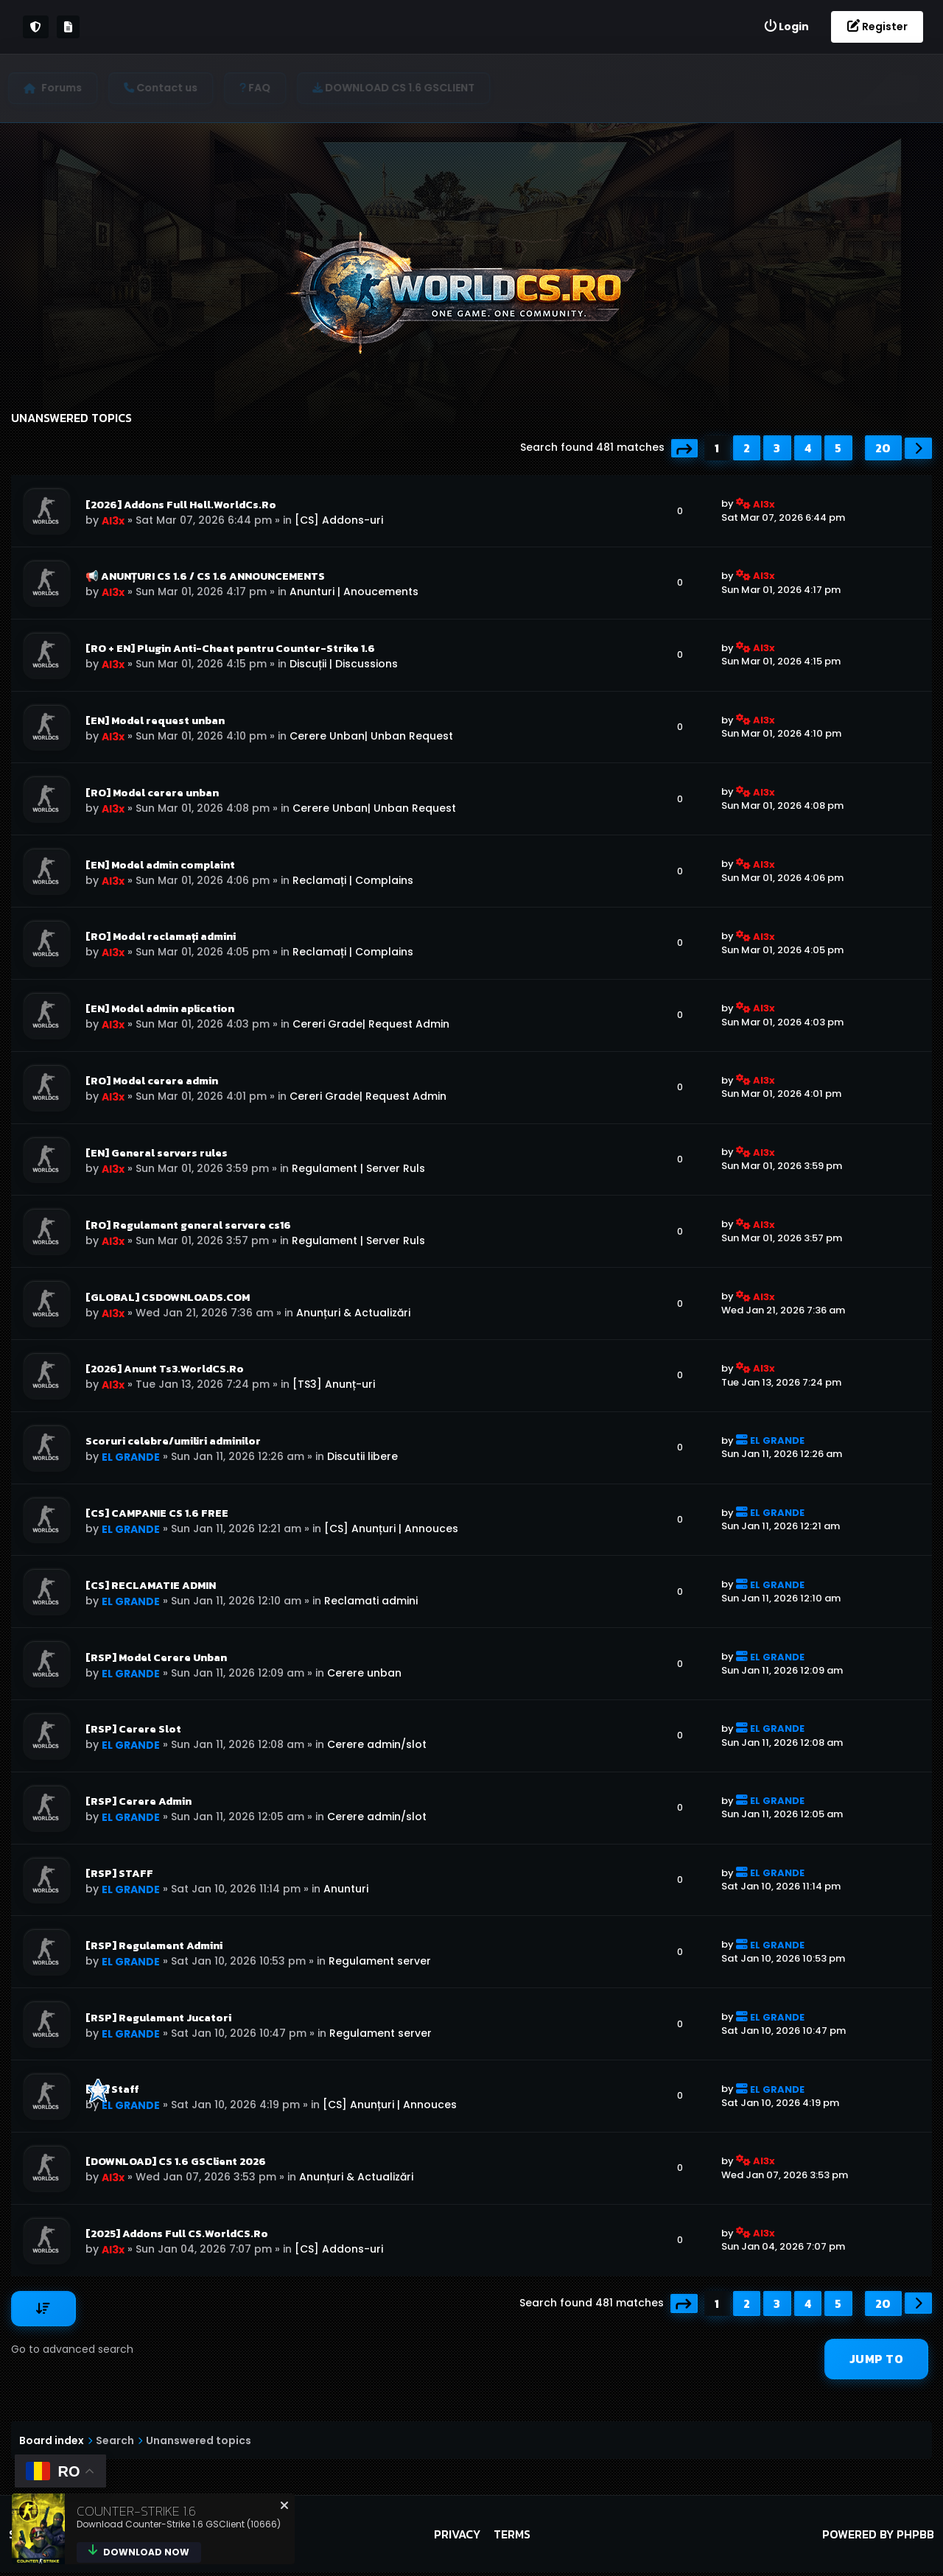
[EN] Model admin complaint (160, 865)
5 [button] (838, 448)
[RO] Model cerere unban (152, 793)
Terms (512, 2538)
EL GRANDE (131, 1459)
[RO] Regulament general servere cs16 (188, 1226)
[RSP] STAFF (119, 1876)
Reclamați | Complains (352, 881)
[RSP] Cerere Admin (138, 1804)
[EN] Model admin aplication (159, 1010)
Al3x (113, 520)
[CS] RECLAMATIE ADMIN (150, 1587)
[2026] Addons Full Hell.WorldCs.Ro (180, 504)
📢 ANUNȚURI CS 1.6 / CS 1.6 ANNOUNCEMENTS (205, 577)
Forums (64, 87)
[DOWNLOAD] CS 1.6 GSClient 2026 (175, 2165)
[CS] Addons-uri (339, 520)
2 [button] (747, 448)
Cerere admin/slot (377, 1747)
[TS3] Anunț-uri (333, 1386)
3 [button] (777, 448)
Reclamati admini (371, 1603)
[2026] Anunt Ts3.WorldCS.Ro (164, 1371)
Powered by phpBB (878, 2538)
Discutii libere (362, 1458)
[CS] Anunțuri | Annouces (391, 1530)
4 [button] (808, 448)
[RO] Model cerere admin (151, 1082)
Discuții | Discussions (344, 664)
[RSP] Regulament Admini (153, 1948)
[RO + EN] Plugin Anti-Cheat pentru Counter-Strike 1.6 (230, 649)
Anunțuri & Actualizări (353, 1314)
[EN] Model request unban (155, 721)
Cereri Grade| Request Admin (370, 1025)
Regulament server (380, 1963)
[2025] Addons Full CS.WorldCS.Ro (176, 2237)
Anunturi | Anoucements (354, 592)
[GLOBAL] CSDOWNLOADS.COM (167, 1299)
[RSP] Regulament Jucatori (158, 2020)
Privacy (457, 2538)
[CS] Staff (112, 2093)
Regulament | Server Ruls (358, 1169)
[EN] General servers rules (156, 1154)
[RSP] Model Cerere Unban (156, 1660)
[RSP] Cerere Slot (133, 1732)
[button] (684, 448)
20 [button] (883, 448)
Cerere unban (364, 1675)
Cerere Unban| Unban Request (371, 736)
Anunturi (345, 1891)
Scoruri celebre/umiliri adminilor (173, 1443)
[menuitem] (786, 27)
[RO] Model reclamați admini (160, 938)
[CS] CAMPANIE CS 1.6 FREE (156, 1515)
